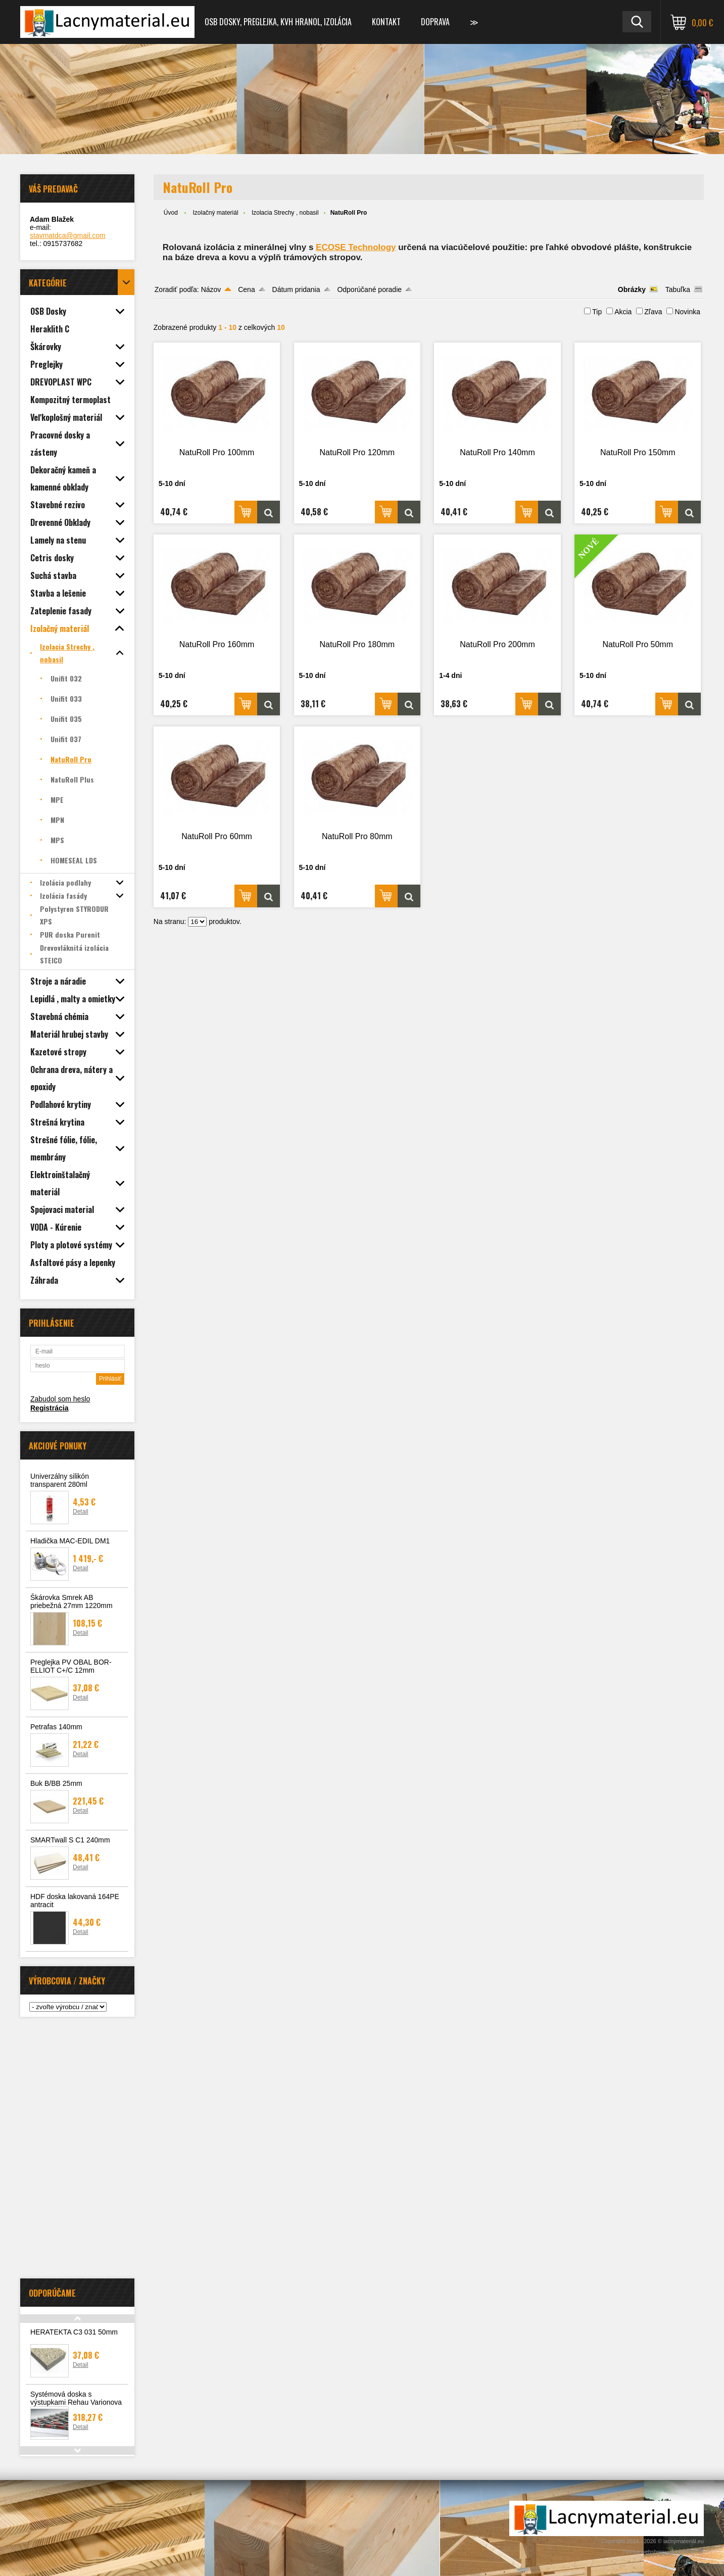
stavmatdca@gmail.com (68, 235)
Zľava (653, 312)
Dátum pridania (296, 289)
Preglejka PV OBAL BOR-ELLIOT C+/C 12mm (71, 1666)
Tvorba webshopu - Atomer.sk (663, 2552)
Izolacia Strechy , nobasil (285, 212)
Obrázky (632, 289)
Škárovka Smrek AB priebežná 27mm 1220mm (71, 1601)
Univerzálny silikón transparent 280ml (59, 1480)
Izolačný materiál (215, 212)
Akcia (623, 312)
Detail (80, 1511)
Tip (597, 312)
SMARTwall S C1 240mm (70, 1840)
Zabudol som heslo (60, 1399)
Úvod (171, 212)
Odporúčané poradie (369, 289)
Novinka (687, 312)
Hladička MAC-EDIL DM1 (70, 1541)
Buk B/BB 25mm (56, 1783)
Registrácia (49, 1408)
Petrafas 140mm (56, 1727)
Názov (211, 289)
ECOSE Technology (356, 247)
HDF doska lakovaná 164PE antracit (74, 1900)
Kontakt (386, 22)
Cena (246, 289)
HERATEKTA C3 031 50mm (74, 2332)
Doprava (435, 22)
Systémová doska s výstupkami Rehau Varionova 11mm (76, 2402)
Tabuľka (677, 289)
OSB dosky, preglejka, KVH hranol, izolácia (278, 22)
